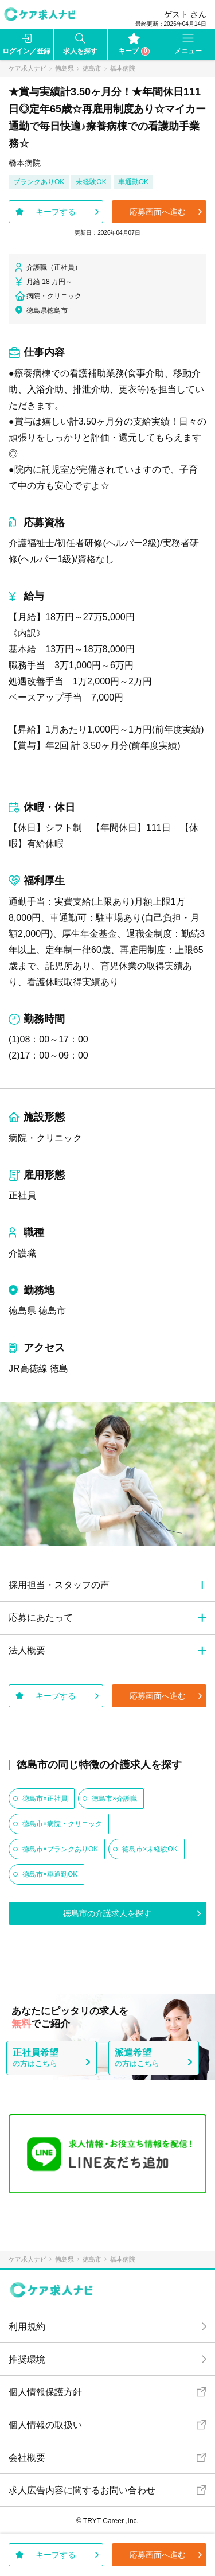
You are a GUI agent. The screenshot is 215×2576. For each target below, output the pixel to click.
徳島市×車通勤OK (49, 1874)
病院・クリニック (45, 1138)
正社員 (22, 1195)
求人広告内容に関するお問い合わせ (82, 2490)
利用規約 (27, 2327)
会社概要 (27, 2457)
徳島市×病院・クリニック (62, 1824)
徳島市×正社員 (45, 1799)
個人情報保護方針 (45, 2392)
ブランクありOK (38, 182)
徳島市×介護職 (114, 1799)
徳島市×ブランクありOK (60, 1849)
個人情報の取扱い (45, 2425)
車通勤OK (133, 182)
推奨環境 (27, 2359)
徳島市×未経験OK (149, 1849)
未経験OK (91, 182)
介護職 (22, 1253)
